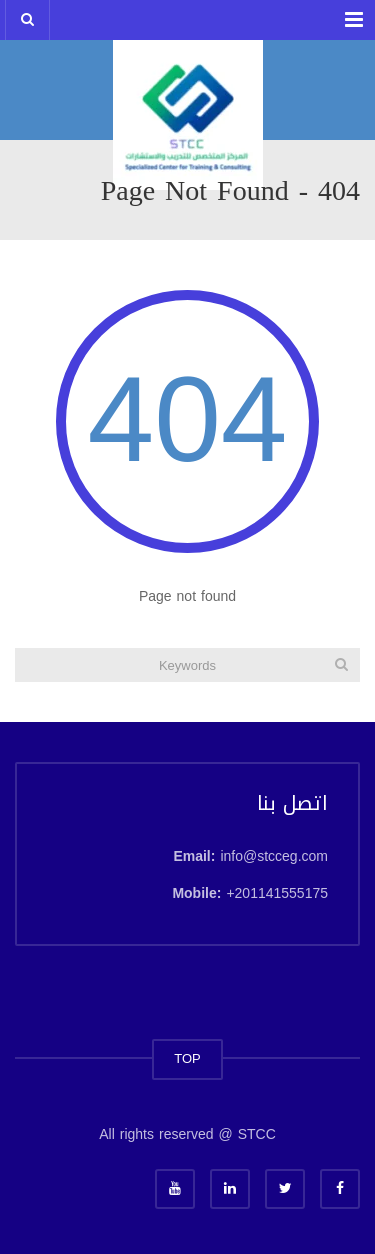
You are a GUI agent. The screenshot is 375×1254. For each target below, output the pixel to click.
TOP (187, 1058)
